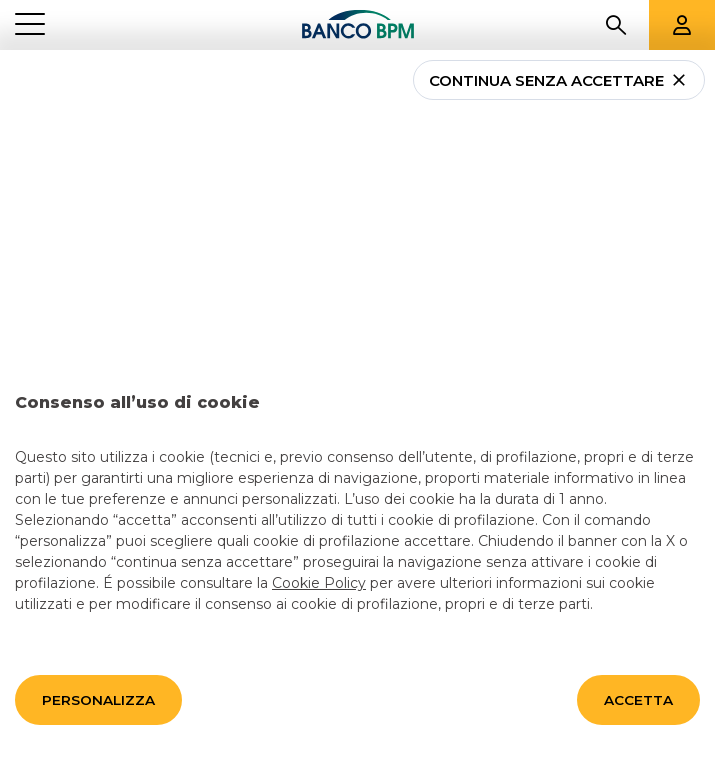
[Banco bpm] (358, 25)
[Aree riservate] (682, 25)
